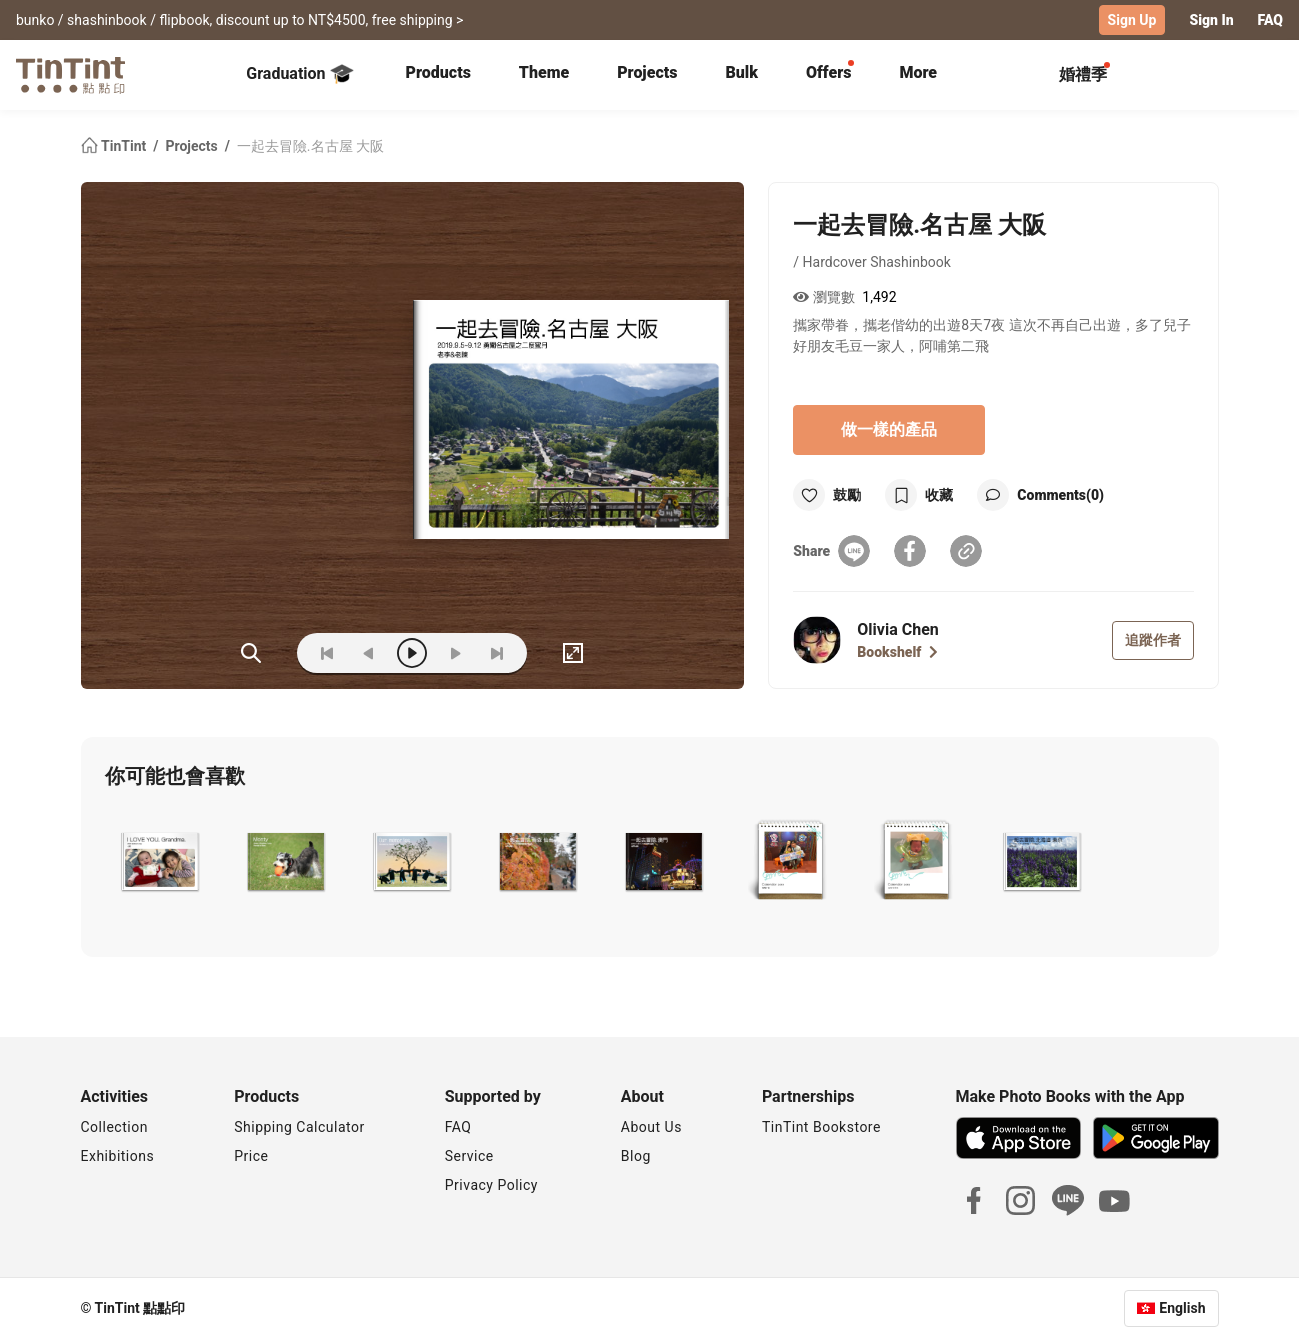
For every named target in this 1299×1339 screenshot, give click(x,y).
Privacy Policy (491, 1185)
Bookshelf (897, 652)
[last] (497, 653)
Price (251, 1156)
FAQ (1270, 20)
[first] (327, 653)
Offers (828, 72)
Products (438, 72)
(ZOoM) (251, 653)
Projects (647, 72)
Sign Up (1132, 20)
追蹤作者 (1153, 640)
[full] (573, 653)
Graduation (299, 74)
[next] (455, 653)
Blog (636, 1156)
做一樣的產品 (889, 429)
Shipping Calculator (299, 1127)
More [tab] (918, 72)
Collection (114, 1127)
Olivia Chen (897, 629)
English (1182, 1308)
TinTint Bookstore (821, 1127)
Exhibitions (118, 1156)
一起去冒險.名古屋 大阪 (310, 146)
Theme (544, 72)
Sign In (1211, 20)
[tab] (438, 75)
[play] (412, 653)
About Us (651, 1127)
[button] (159, 862)
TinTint (115, 146)
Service (469, 1156)
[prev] (369, 653)
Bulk (741, 72)
